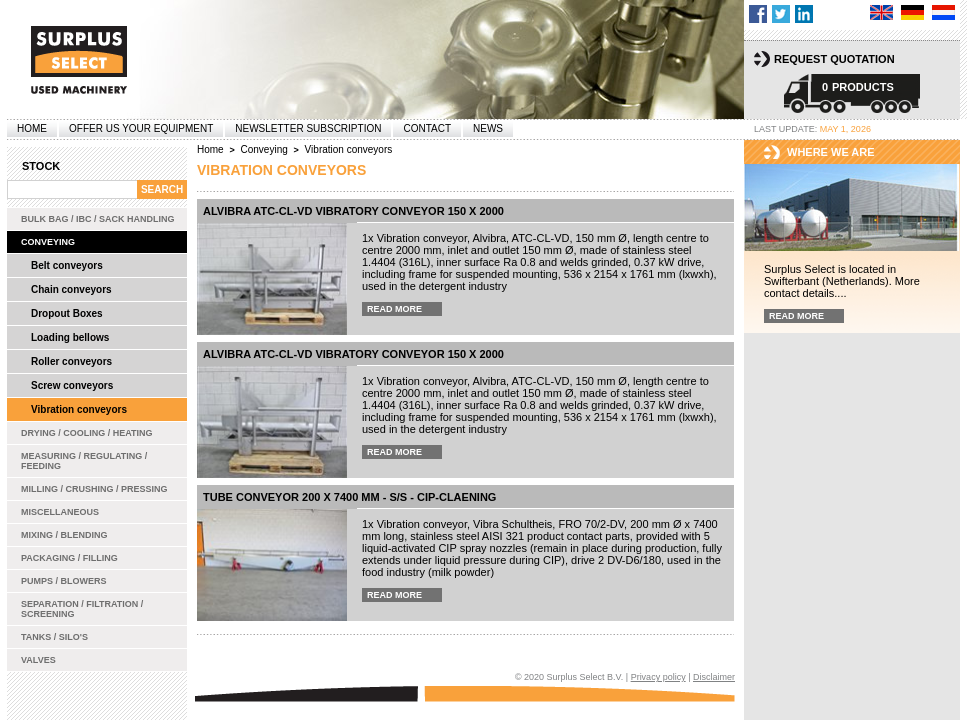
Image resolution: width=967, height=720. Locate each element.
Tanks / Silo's (54, 637)
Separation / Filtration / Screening (82, 609)
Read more (394, 309)
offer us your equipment (141, 128)
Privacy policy (658, 677)
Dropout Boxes (67, 313)
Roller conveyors (71, 361)
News (488, 128)
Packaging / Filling (69, 558)
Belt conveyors (67, 265)
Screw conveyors (72, 385)
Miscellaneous (60, 512)
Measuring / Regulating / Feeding (84, 461)
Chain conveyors (71, 289)
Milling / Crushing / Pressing (94, 489)
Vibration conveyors (79, 409)
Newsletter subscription (308, 128)
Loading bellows (70, 337)
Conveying (48, 242)
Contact (427, 128)
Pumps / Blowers (64, 581)
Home (32, 128)
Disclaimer (714, 677)
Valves (38, 660)
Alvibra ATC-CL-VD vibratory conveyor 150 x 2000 (353, 211)
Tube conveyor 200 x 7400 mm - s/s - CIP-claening (349, 497)
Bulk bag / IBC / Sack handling (98, 219)
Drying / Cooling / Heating (87, 433)
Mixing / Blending (64, 535)
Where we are (831, 152)
